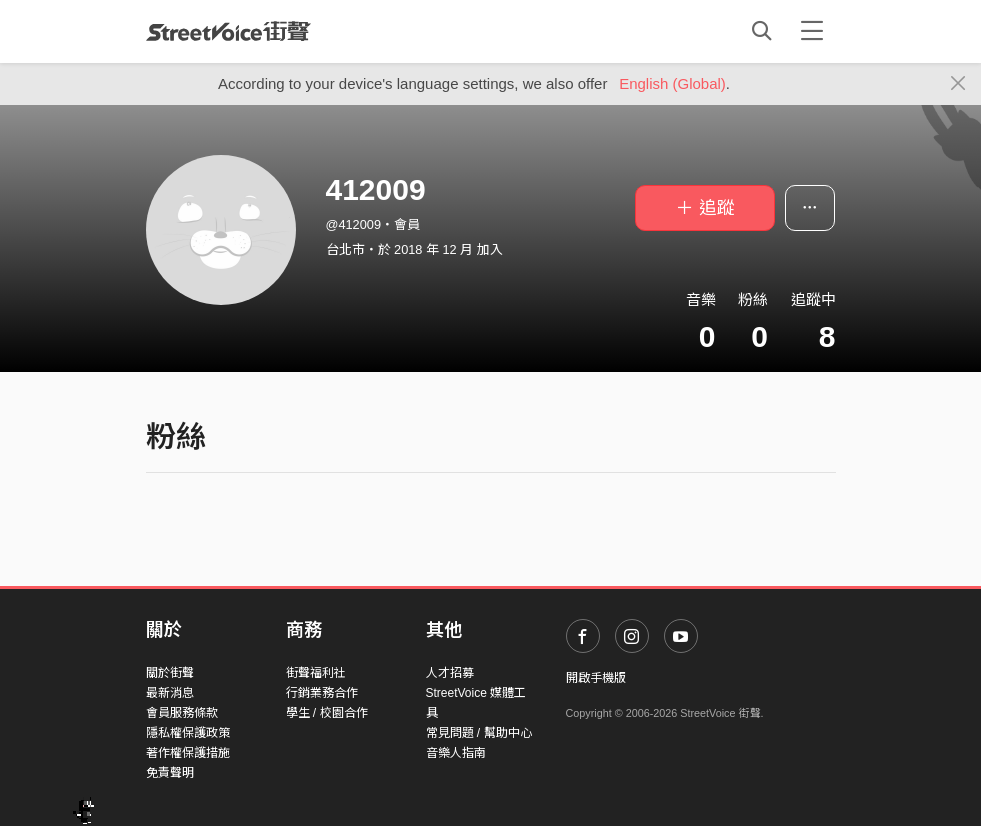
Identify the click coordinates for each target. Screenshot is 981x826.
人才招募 (450, 673)
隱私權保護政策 (188, 733)
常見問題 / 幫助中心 (479, 733)
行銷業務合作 (322, 693)
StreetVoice (228, 31)
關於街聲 (170, 673)
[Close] (958, 84)
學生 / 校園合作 (327, 713)
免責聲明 (170, 773)
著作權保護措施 (188, 753)
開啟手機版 (596, 678)
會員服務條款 (182, 713)
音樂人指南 (456, 753)
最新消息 (170, 693)
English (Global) (672, 83)
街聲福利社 (316, 673)
